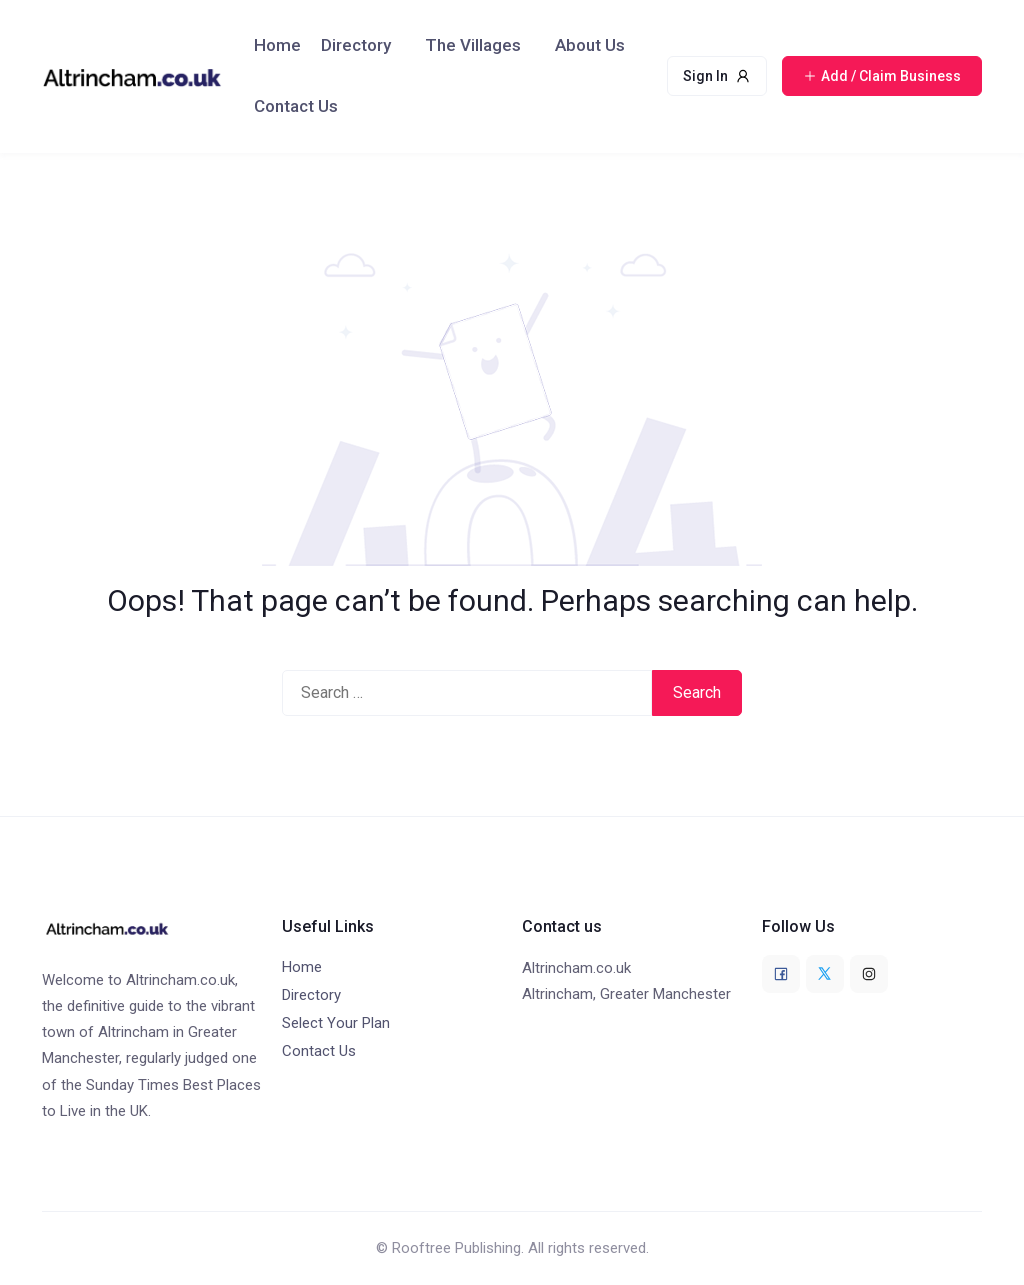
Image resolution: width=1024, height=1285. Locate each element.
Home (277, 45)
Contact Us (296, 106)
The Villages (473, 45)
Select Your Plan (336, 1023)
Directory (356, 45)
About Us (590, 45)
